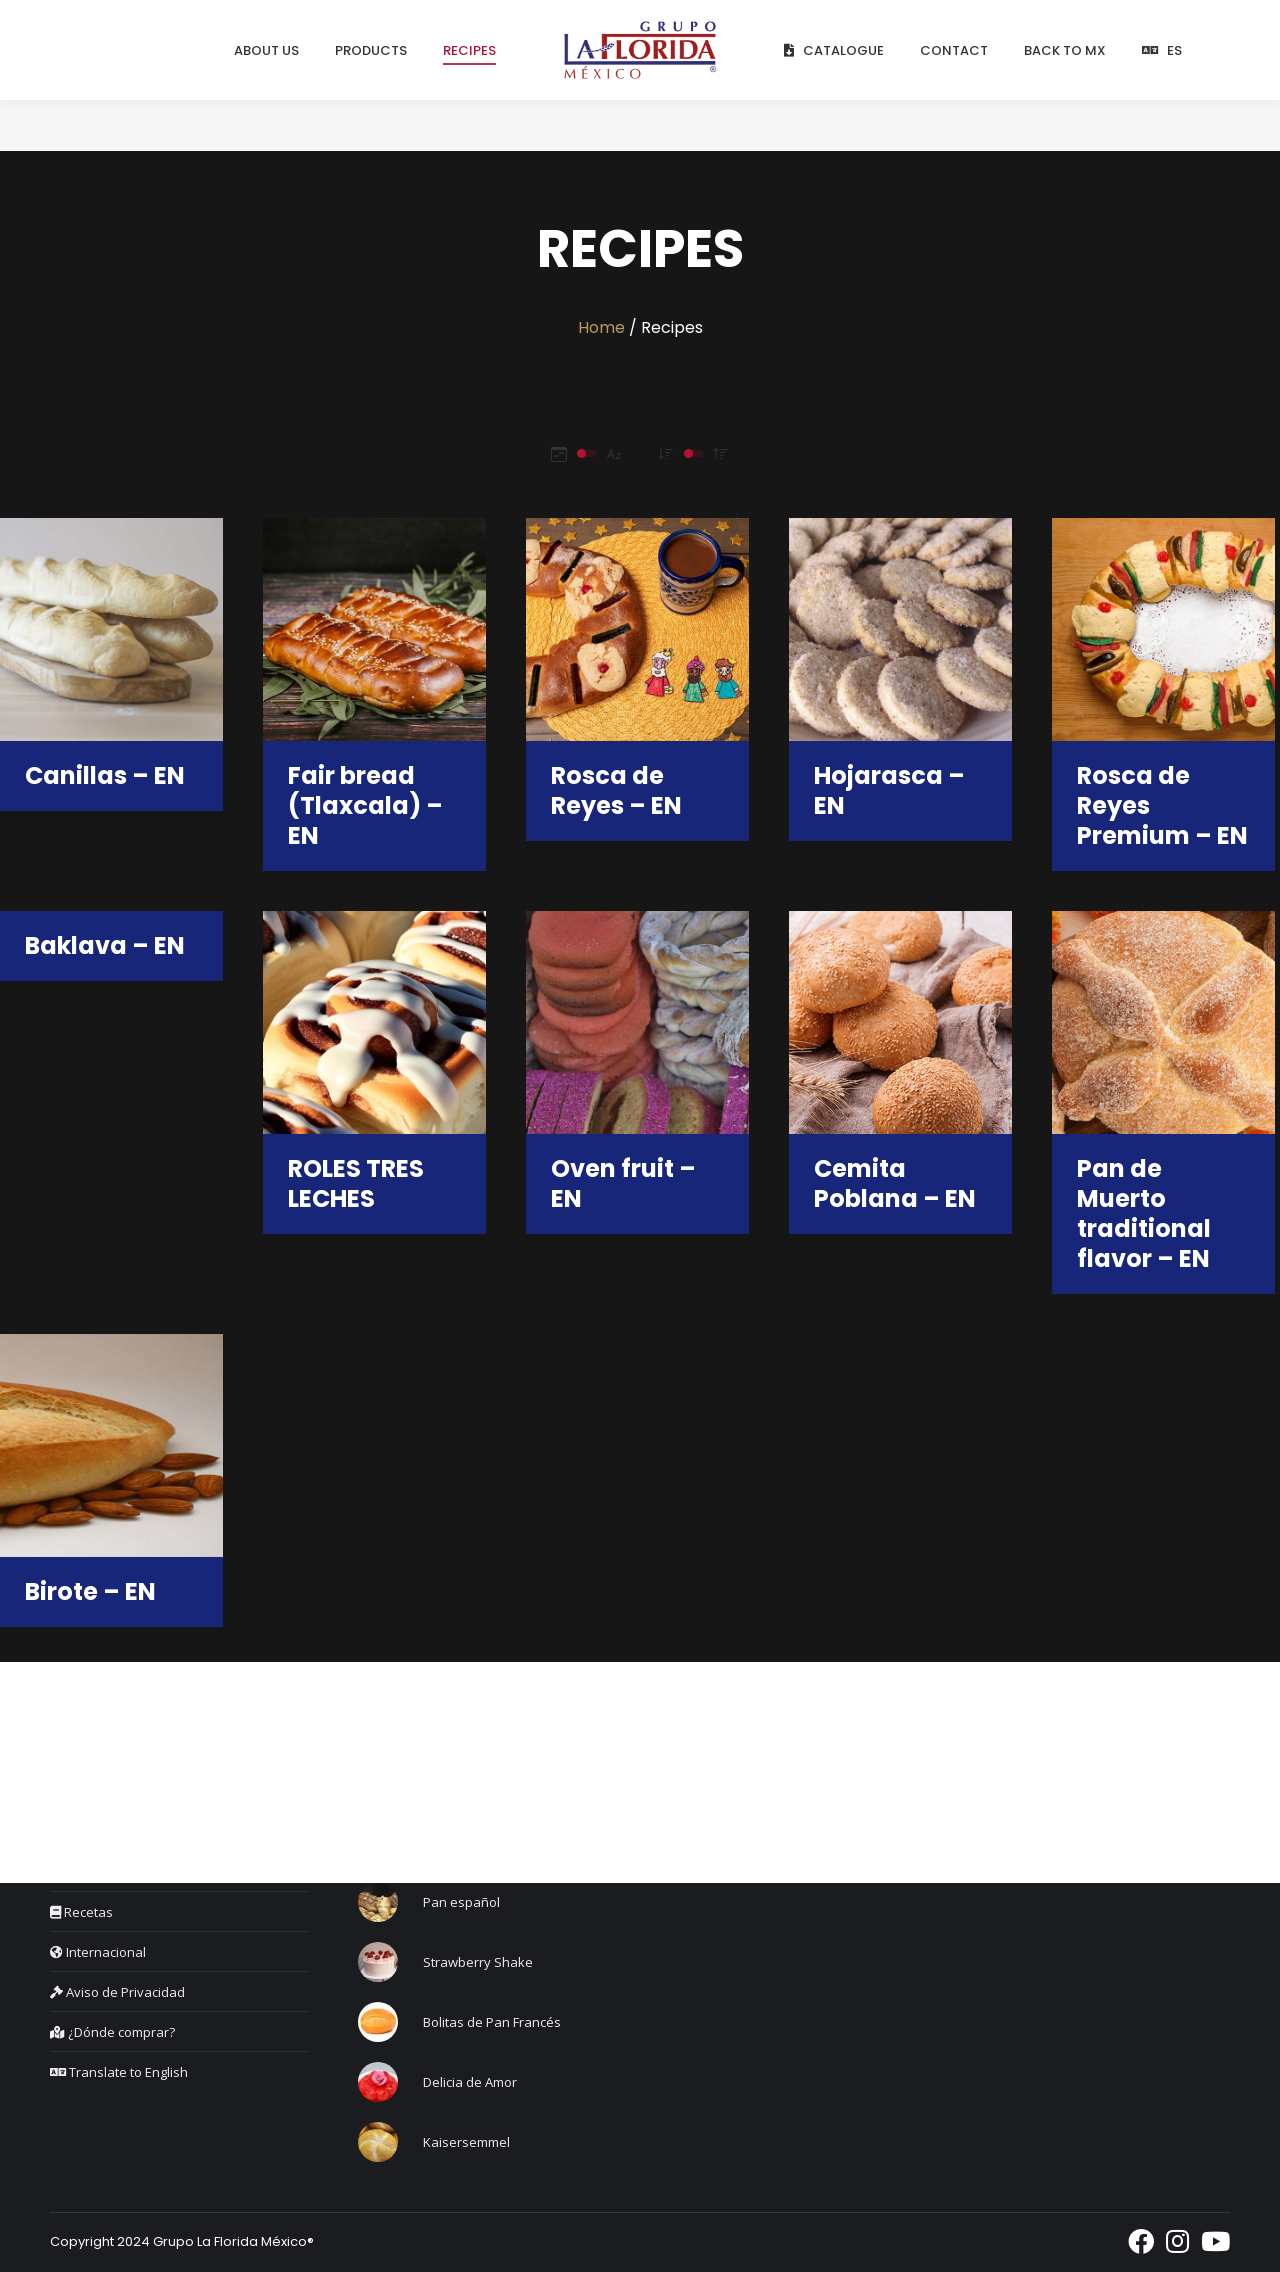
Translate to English (119, 2072)
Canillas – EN (105, 775)
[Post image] (378, 1902)
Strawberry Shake (478, 1962)
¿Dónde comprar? (112, 2032)
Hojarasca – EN (889, 790)
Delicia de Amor (470, 2082)
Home (601, 327)
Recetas (81, 1912)
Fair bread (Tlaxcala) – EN (365, 805)
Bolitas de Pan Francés (492, 2022)
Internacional (98, 1952)
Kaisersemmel (466, 2142)
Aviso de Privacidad (117, 1992)
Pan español (461, 1902)
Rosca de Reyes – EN (616, 790)
